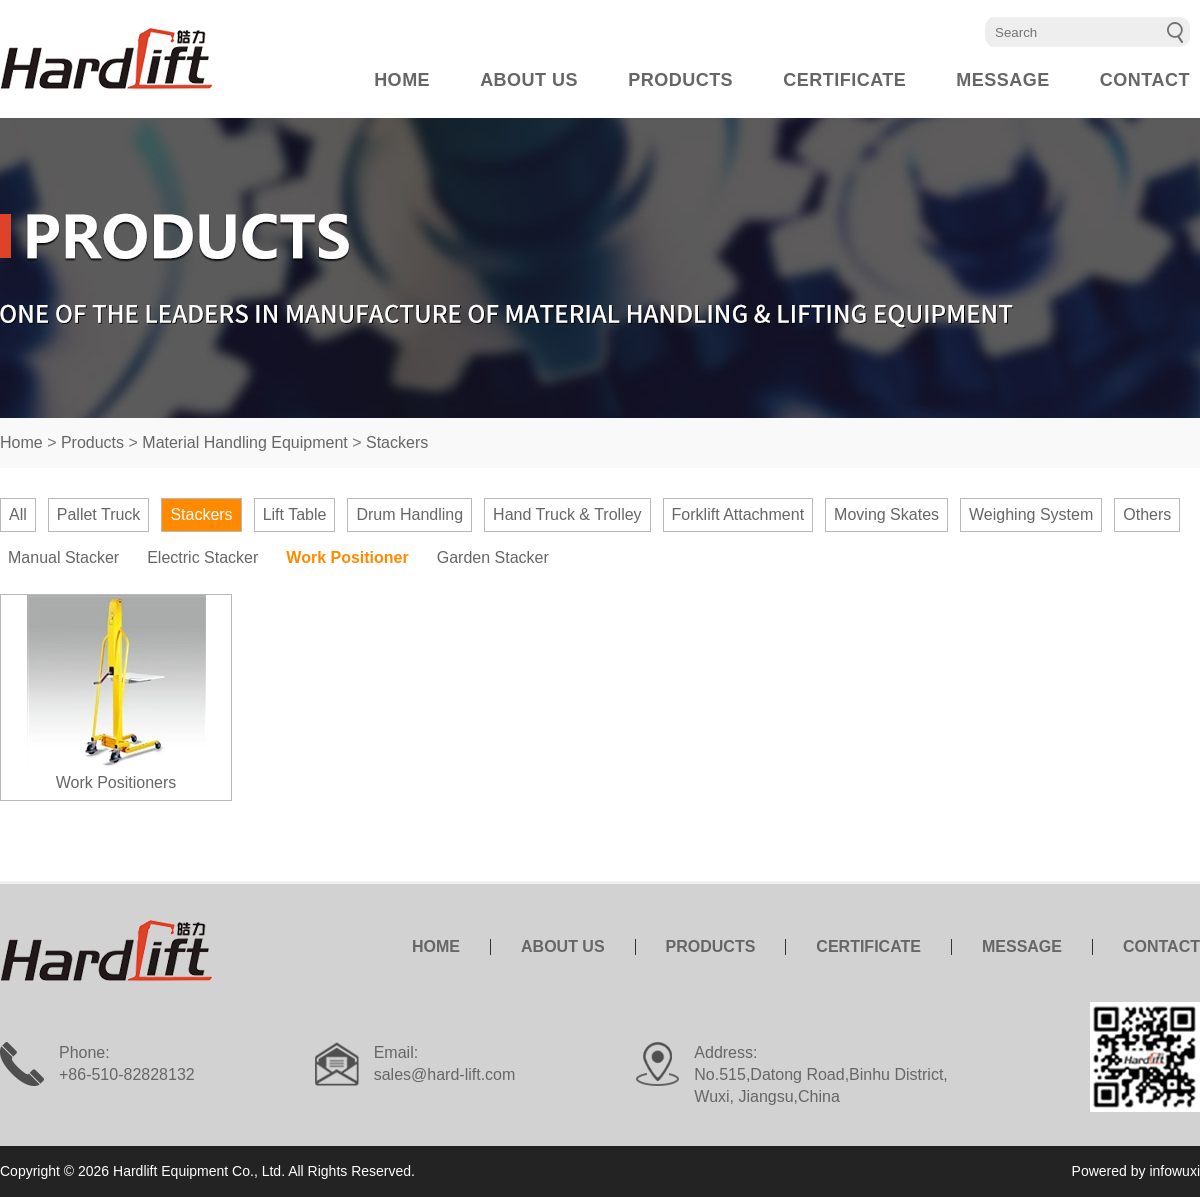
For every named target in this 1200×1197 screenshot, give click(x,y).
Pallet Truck (99, 514)
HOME (402, 80)
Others (1147, 514)
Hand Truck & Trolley (567, 514)
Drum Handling (409, 514)
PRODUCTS (680, 80)
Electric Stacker (202, 557)
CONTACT (1145, 80)
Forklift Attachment (738, 514)
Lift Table (295, 514)
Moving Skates (886, 514)
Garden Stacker (493, 557)
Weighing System (1031, 514)
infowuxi (1174, 1171)
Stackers (397, 442)
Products (92, 442)
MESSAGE (1003, 80)
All (18, 514)
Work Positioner (347, 557)
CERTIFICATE (844, 80)
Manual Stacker (63, 557)
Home (21, 442)
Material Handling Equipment (244, 442)
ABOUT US (529, 80)
